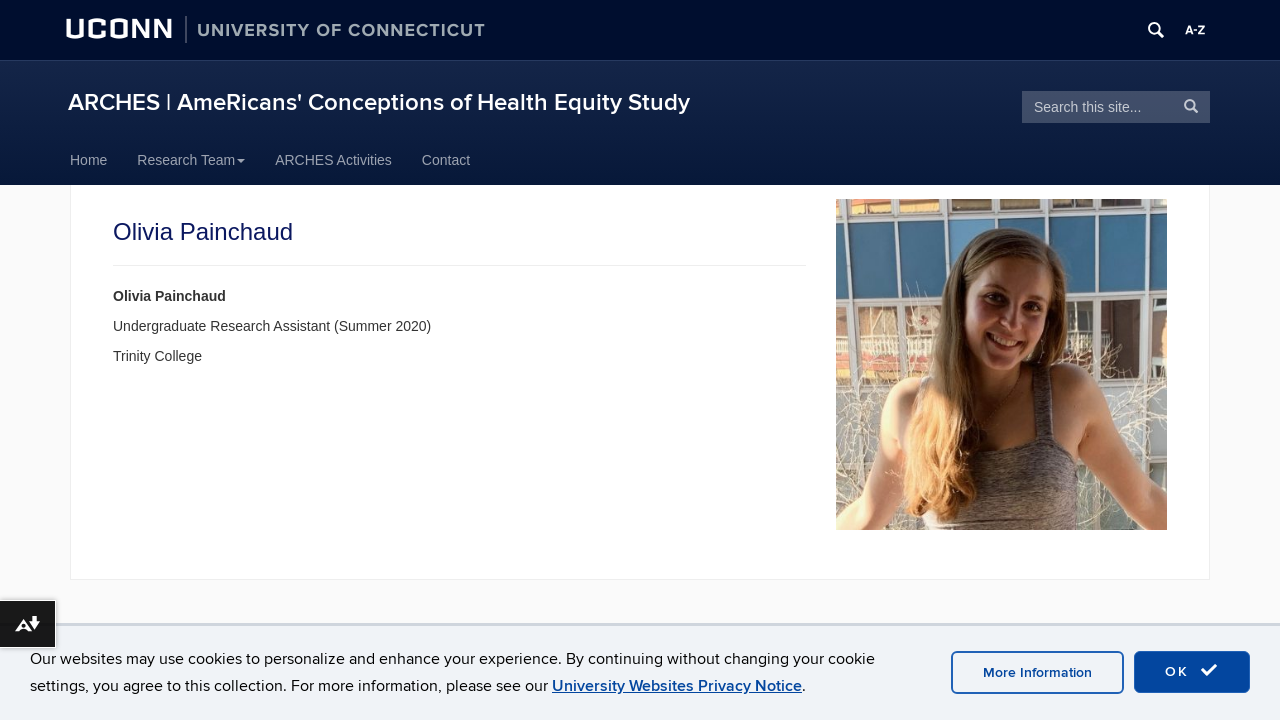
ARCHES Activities (333, 160)
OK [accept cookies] (1192, 671)
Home (88, 160)
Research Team (191, 160)
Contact (446, 160)
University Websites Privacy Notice (677, 686)
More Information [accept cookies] (1037, 672)
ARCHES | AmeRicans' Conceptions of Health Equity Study (379, 102)
